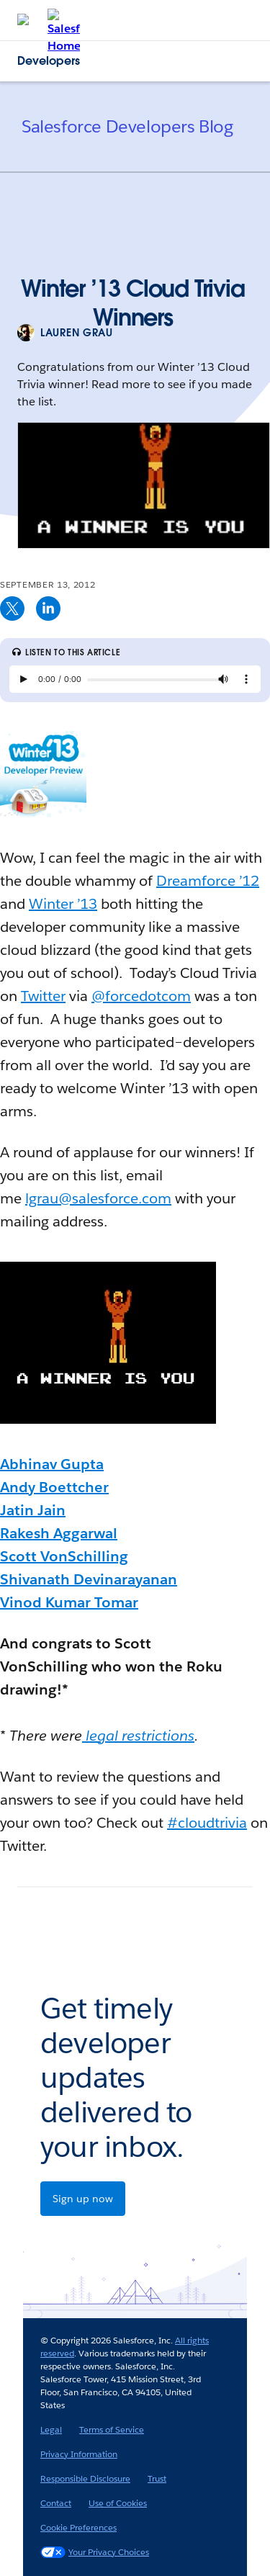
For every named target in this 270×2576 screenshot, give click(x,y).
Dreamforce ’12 (207, 880)
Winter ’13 (63, 903)
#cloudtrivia (207, 1822)
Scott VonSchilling (64, 1556)
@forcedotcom (141, 996)
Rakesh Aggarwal (58, 1533)
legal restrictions (138, 1735)
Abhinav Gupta (52, 1464)
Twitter (43, 996)
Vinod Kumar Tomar (69, 1602)
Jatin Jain (33, 1510)
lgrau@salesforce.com (98, 1198)
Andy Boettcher (54, 1487)
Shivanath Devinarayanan (88, 1579)
